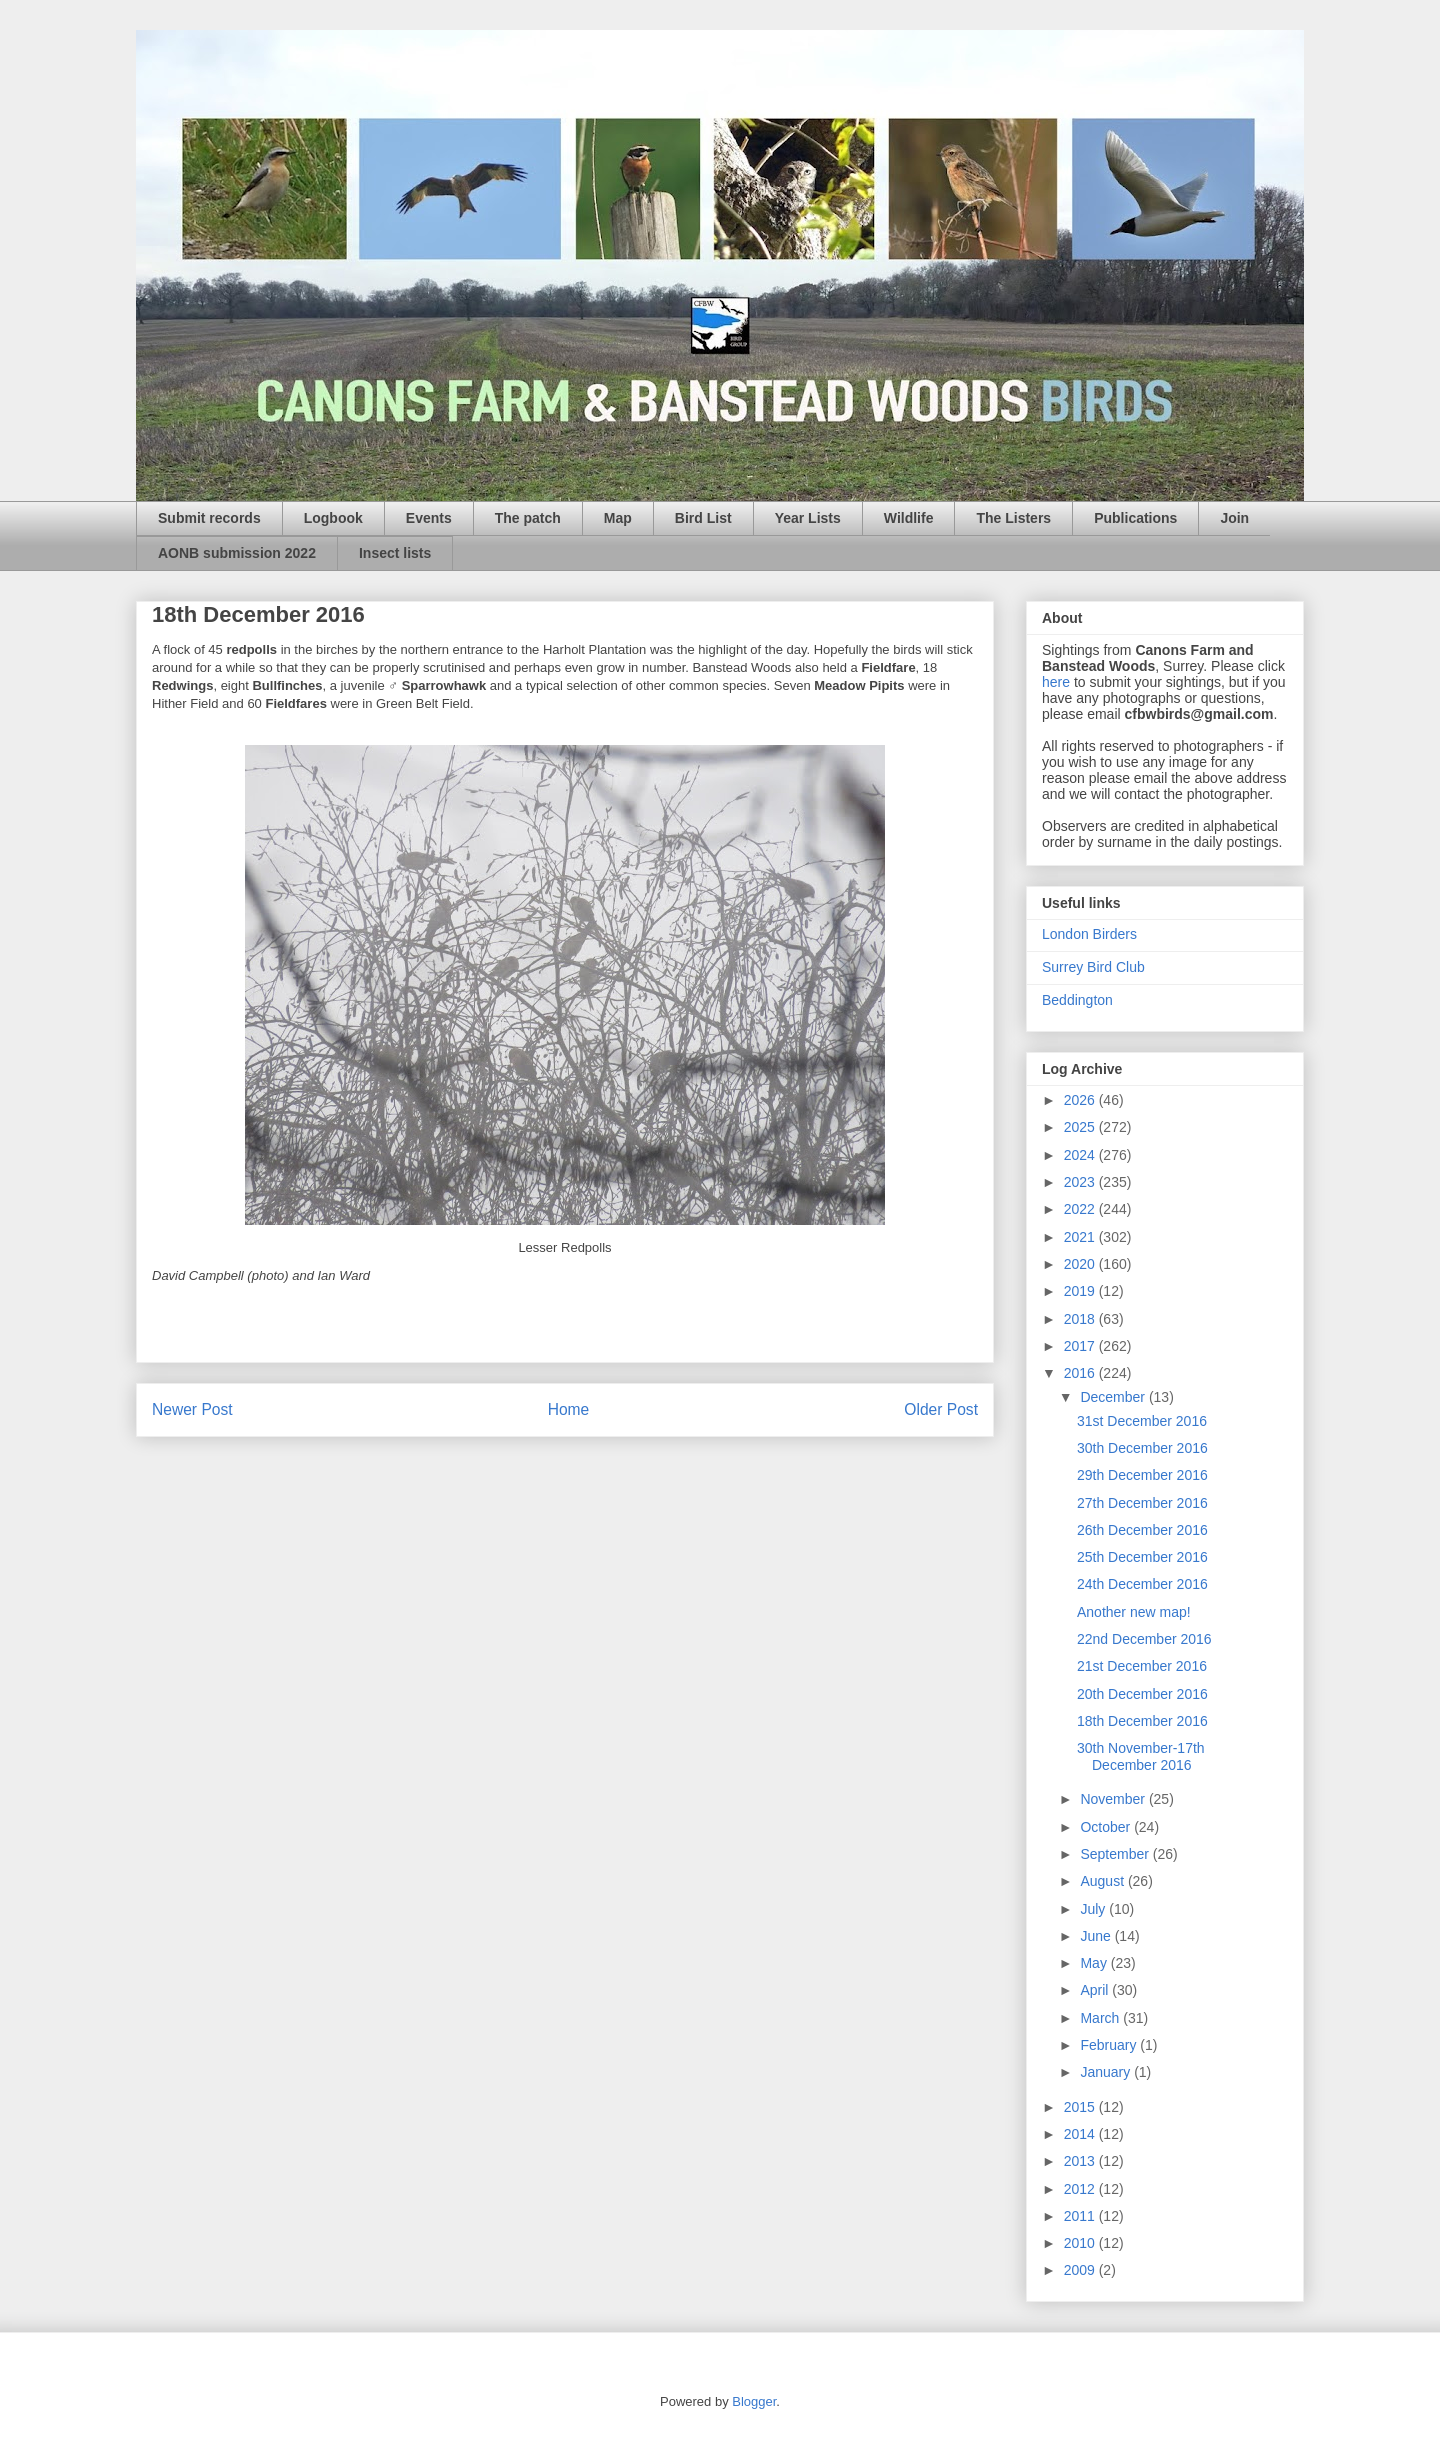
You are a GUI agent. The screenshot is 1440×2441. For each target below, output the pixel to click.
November (1114, 1799)
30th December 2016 (1142, 1448)
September (1116, 1854)
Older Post (941, 1409)
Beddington (1077, 1000)
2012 (1081, 2189)
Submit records (209, 518)
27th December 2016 (1142, 1503)
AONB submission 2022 (237, 553)
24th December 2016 (1142, 1584)
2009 (1081, 2270)
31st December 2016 (1142, 1421)
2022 (1081, 1209)
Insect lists (395, 553)
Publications (1135, 518)
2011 (1081, 2216)
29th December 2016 (1142, 1475)
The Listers (1013, 518)
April (1096, 1990)
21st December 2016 (1142, 1666)
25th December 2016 (1142, 1557)
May (1095, 1963)
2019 (1081, 1291)
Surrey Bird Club (1093, 967)
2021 (1081, 1237)
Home (569, 1409)
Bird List (703, 518)
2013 (1081, 2161)
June (1097, 1936)
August (1103, 1881)
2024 (1081, 1155)
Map (618, 518)
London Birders (1089, 934)
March (1101, 2018)
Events (429, 518)
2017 (1081, 1346)
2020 (1081, 1264)
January (1107, 2072)
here (1056, 682)
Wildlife (909, 518)
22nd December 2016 (1144, 1639)
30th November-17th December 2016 (1141, 1756)
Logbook (333, 518)
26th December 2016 (1142, 1530)
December (1114, 1397)
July (1094, 1909)
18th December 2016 (1142, 1721)
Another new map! (1134, 1612)
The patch (528, 518)
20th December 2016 (1142, 1694)
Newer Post (192, 1409)
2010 (1081, 2243)
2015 (1081, 2107)
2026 (1081, 1100)
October (1107, 1827)
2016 (1081, 1373)
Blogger (754, 2401)
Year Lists (808, 518)
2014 (1081, 2134)
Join (1234, 518)
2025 (1081, 1127)
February (1110, 2045)
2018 (1081, 1319)
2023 (1081, 1182)
